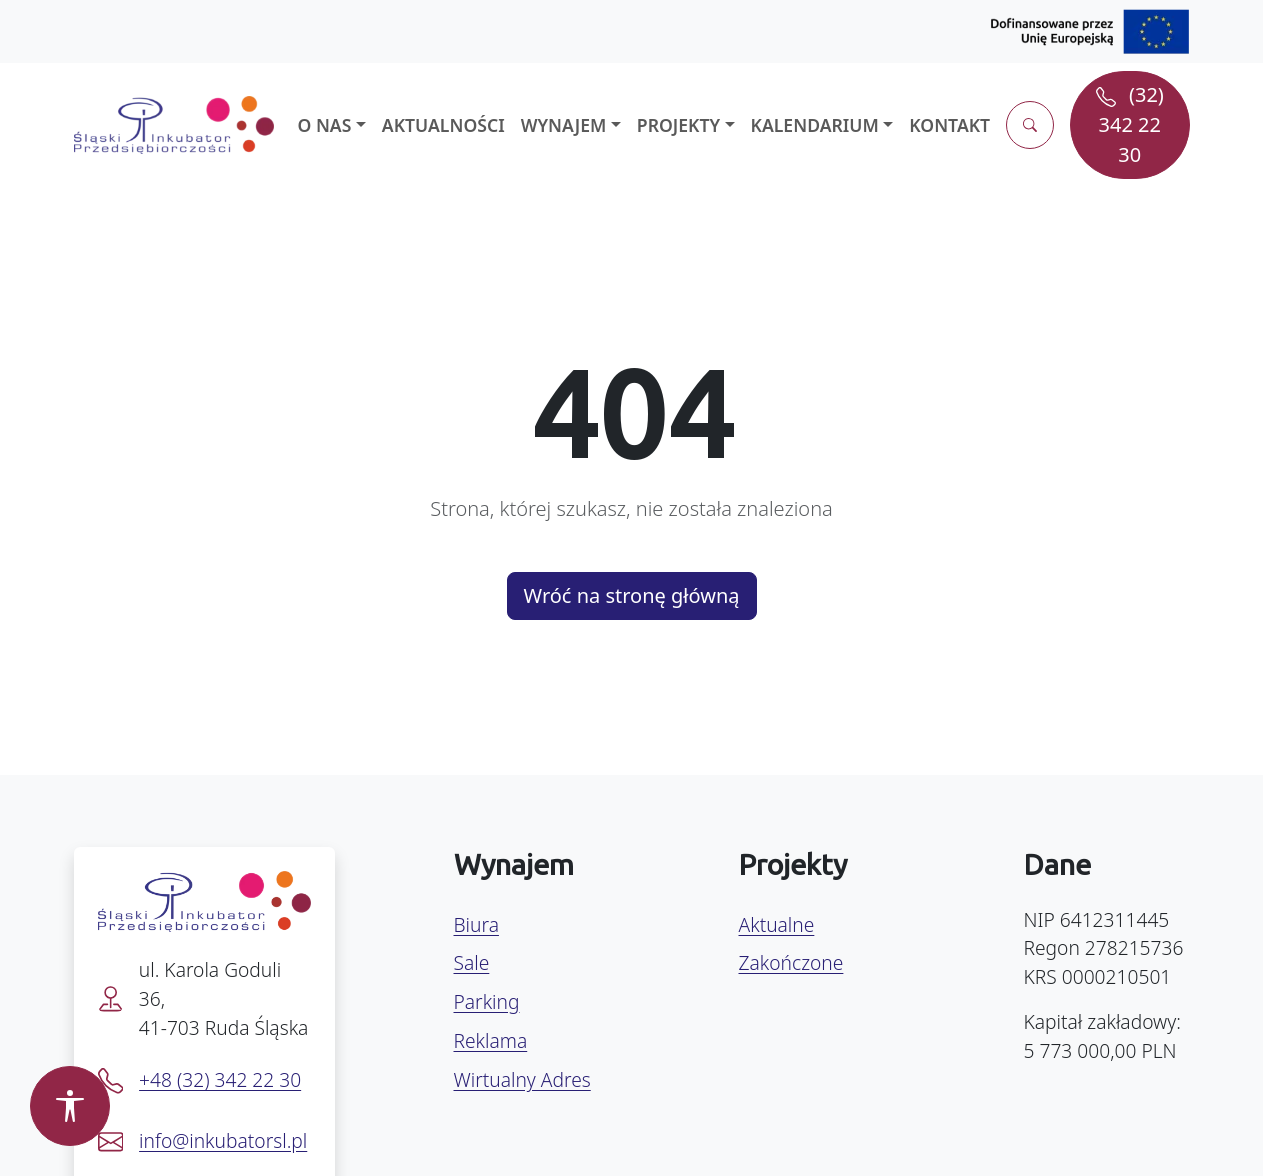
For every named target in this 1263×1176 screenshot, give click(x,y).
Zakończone (791, 962)
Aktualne (777, 924)
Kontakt (949, 125)
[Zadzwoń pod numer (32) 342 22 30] (1129, 125)
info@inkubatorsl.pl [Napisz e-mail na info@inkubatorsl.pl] (223, 1140)
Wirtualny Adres (522, 1079)
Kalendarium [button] (815, 125)
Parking (487, 1001)
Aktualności (443, 125)
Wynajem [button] (564, 125)
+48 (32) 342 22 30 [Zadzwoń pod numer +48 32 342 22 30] (220, 1079)
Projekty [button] (678, 125)
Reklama (491, 1040)
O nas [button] (325, 125)
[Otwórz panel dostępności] (70, 1106)
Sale (472, 962)
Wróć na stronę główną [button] (632, 595)
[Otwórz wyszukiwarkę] (1030, 125)
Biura (476, 924)
